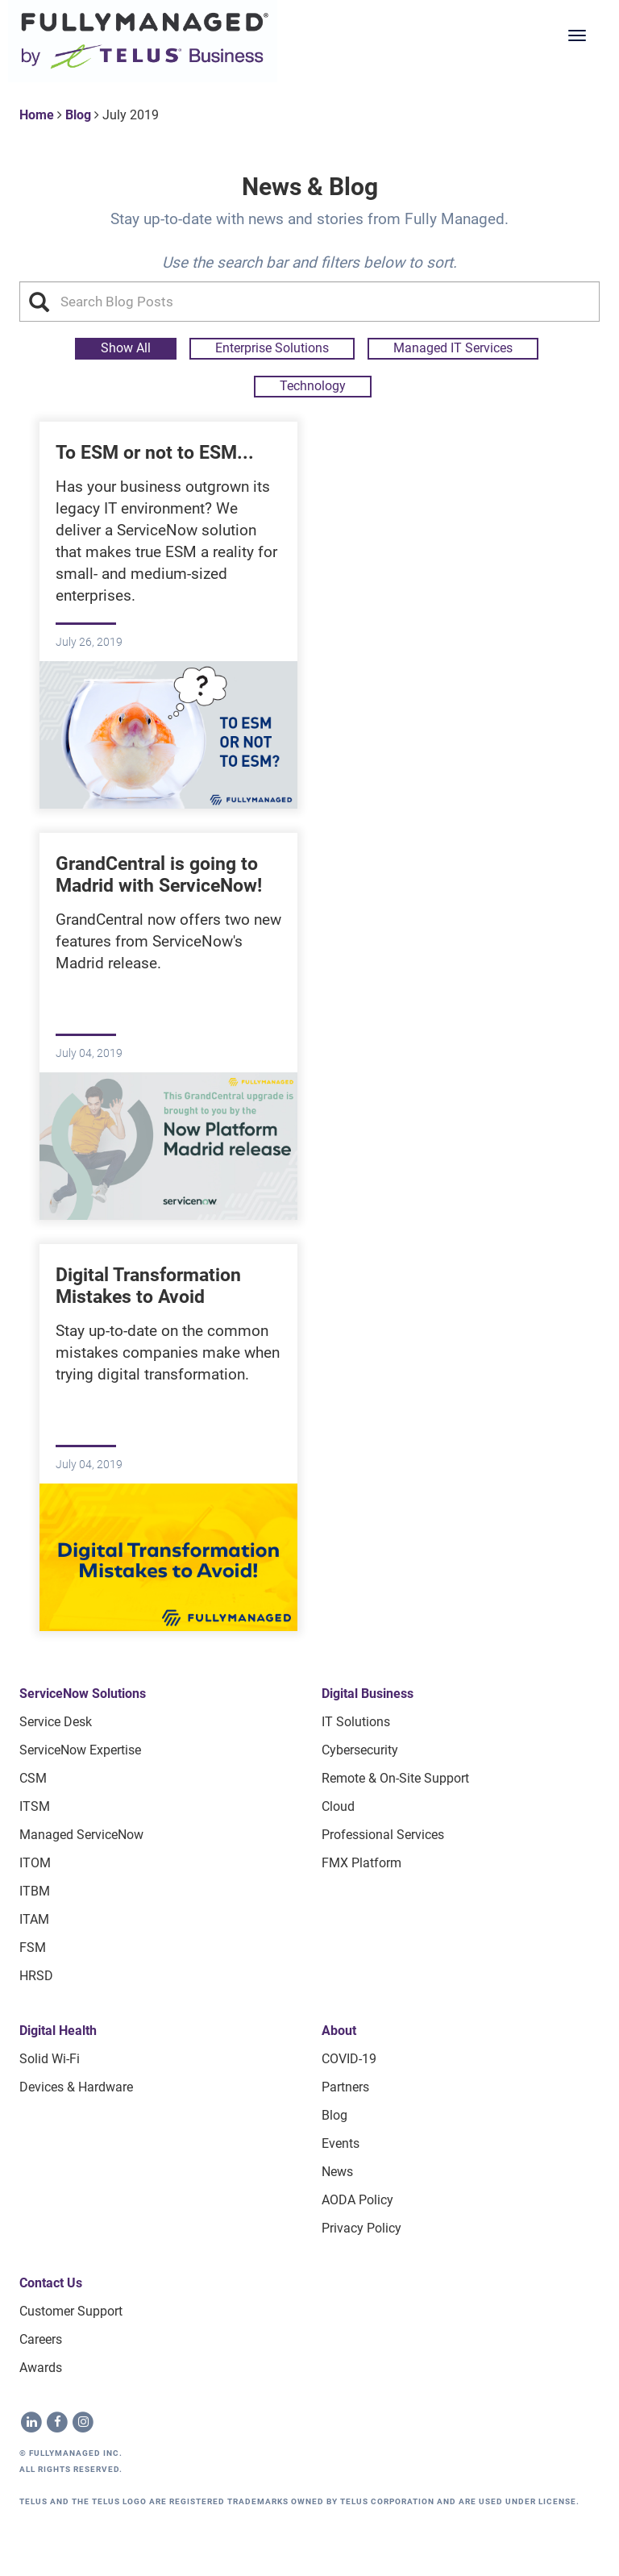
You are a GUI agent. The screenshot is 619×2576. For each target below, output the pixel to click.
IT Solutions (356, 1721)
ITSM (34, 1806)
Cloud (338, 1806)
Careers (40, 2339)
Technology (313, 385)
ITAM (34, 1919)
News (337, 2171)
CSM (33, 1778)
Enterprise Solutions (272, 348)
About (339, 2030)
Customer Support (71, 2311)
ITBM (34, 1891)
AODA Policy (357, 2200)
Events (340, 2143)
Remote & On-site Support (395, 1778)
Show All (126, 348)
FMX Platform (361, 1863)
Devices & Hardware (76, 2087)
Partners (345, 2087)
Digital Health (58, 2030)
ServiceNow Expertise (80, 1750)
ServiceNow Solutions (82, 1693)
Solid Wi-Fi (49, 2058)
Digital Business (367, 1693)
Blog (78, 115)
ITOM (35, 1863)
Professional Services (383, 1834)
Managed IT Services (453, 348)
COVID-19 (349, 2058)
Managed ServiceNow (81, 1834)
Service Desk (55, 1721)
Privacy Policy (361, 2228)
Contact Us (50, 2283)
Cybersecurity (360, 1750)
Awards (40, 2367)
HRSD (36, 1975)
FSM (32, 1947)
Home (36, 115)
